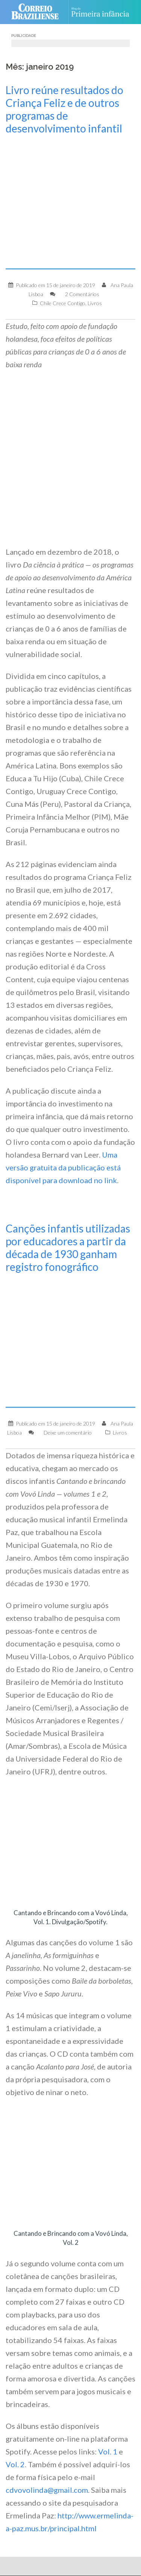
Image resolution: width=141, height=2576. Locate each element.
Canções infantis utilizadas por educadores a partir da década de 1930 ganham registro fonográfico (68, 1247)
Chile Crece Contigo (62, 303)
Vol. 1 (107, 2451)
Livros (95, 303)
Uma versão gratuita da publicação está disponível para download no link (63, 1167)
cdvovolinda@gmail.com (47, 2489)
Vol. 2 (15, 2464)
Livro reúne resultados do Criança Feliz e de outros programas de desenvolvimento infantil (64, 109)
